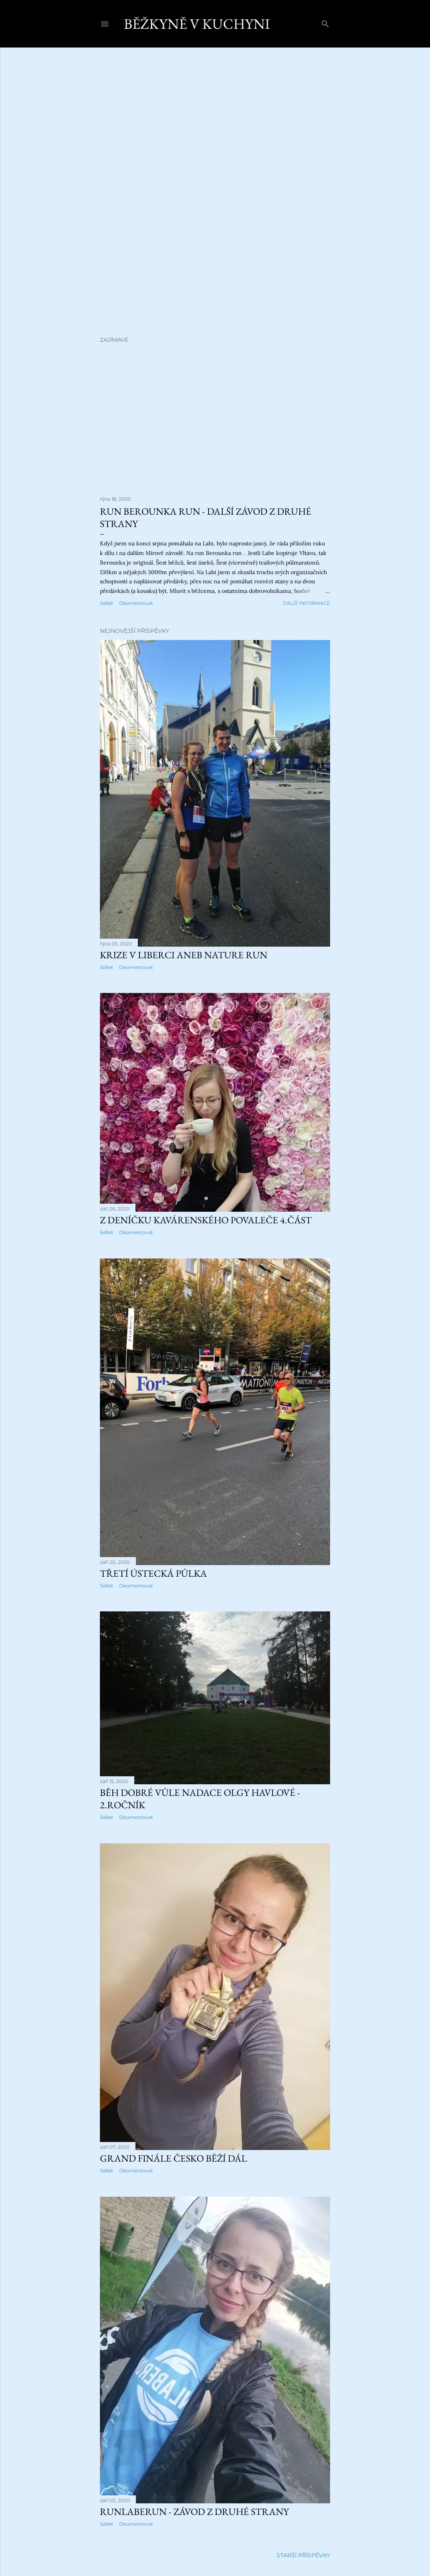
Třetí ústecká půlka (153, 1573)
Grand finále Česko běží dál (173, 2158)
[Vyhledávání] (325, 22)
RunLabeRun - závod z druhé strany (194, 2511)
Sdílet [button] (106, 603)
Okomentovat (136, 603)
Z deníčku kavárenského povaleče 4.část (206, 1220)
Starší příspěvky (303, 2555)
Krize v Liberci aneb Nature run (183, 955)
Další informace (306, 603)
